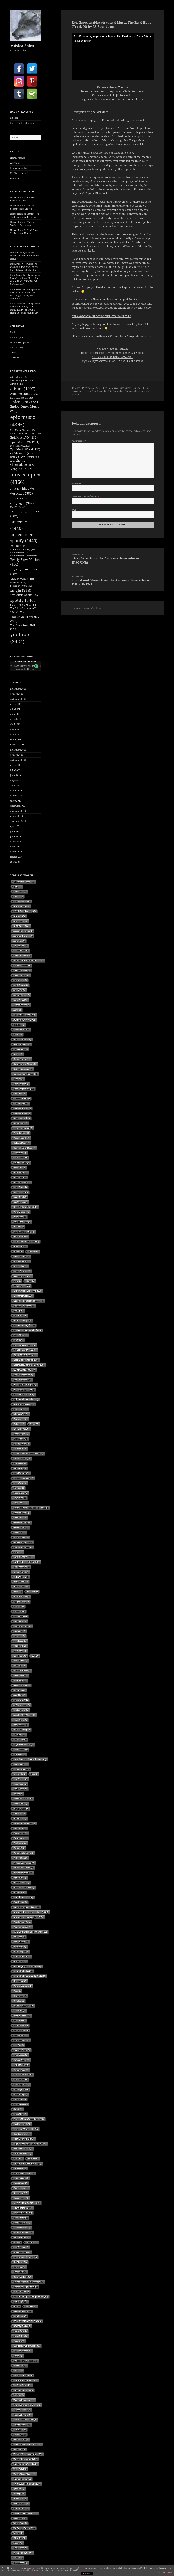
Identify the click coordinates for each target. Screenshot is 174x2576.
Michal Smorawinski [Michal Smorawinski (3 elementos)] (22, 1873)
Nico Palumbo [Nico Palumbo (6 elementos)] (20, 1942)
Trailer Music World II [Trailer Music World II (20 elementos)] (25, 2464)
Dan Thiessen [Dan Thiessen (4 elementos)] (20, 1202)
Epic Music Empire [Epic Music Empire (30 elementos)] (24, 1370)
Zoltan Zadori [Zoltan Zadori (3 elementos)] (20, 2563)
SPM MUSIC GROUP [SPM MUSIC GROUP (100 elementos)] (24, 595)
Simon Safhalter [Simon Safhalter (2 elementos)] (21, 2292)
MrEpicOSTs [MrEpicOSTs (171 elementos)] (21, 469)
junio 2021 (15, 714)
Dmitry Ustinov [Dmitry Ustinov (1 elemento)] (20, 1266)
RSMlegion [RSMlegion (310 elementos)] (22, 579)
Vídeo (77, 387)
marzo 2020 (16, 790)
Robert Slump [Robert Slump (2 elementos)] (20, 2183)
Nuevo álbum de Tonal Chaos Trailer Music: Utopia (24, 232)
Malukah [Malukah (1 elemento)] (17, 1794)
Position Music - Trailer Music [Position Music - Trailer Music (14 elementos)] (28, 2119)
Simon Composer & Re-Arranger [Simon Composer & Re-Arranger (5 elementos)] (28, 2282)
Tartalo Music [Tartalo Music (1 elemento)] (19, 2365)
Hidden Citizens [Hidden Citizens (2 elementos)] (20, 1587)
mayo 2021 (15, 719)
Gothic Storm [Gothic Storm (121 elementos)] (21, 453)
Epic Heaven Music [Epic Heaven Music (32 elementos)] (24, 1350)
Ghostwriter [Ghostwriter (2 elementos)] (19, 1532)
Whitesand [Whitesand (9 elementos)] (19, 2518)
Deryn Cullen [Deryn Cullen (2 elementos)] (19, 1246)
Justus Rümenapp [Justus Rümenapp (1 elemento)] (21, 1730)
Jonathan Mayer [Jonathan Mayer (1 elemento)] (20, 1710)
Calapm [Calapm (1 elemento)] (17, 1054)
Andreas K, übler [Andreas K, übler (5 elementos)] (21, 970)
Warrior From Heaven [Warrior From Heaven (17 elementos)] (25, 2513)
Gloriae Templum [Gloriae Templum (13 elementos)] (23, 1542)
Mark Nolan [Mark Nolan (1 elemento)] (19, 1813)
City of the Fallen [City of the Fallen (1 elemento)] (21, 1133)
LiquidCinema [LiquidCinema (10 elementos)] (21, 1769)
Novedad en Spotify (19, 342)
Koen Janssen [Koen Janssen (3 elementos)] (20, 1749)
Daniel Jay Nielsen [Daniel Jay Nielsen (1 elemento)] (21, 1182)
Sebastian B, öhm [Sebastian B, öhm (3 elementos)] (21, 2252)
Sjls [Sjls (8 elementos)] (16, 2306)
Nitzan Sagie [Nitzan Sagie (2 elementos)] (19, 1961)
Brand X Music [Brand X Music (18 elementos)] (22, 1039)
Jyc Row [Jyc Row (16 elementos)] (19, 1735)
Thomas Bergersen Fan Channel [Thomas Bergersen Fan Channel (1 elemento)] (27, 2405)
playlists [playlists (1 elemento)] (17, 2109)
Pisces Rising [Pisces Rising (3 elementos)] (20, 2094)
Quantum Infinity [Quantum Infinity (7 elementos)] (21, 2134)
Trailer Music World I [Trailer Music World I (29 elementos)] (25, 2459)
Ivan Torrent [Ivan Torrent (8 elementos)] (20, 1656)
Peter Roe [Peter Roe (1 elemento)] (18, 2045)
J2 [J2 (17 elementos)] (35, 1656)
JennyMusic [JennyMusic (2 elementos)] (19, 1695)
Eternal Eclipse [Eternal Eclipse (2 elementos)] (20, 1434)
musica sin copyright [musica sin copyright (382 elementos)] (28, 1917)
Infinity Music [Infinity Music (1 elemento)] (19, 1621)
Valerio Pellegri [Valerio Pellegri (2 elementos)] (20, 2508)
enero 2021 (15, 739)
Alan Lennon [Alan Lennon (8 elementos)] (20, 921)
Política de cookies (19, 168)
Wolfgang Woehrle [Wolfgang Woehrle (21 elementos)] (24, 2528)
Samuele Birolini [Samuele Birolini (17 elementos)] (22, 2232)
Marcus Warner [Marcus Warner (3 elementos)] (20, 1809)
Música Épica (22, 45)
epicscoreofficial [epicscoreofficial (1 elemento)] (20, 1414)
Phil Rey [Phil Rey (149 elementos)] (19, 546)
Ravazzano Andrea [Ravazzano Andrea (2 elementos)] (22, 2154)
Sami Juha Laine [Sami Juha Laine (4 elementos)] (21, 2223)
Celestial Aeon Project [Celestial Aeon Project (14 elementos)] (25, 1074)
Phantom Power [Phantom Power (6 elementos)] (21, 2050)
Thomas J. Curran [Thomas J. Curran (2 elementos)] (21, 2410)
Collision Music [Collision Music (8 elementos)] (21, 1143)
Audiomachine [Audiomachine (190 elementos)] (24, 394)
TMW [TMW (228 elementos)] (17, 612)
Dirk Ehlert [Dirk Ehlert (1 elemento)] (33, 1251)
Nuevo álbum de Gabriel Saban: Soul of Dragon (22, 207)
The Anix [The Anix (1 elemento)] (18, 2370)
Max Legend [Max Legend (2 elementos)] (19, 1843)
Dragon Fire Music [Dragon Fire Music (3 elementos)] (22, 1276)
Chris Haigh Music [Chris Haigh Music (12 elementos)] (23, 1089)
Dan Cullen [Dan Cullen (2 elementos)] (19, 1167)
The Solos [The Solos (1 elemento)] (18, 2395)
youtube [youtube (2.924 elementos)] (22, 2552)
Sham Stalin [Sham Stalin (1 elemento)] (19, 2267)
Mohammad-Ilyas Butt (21, 252)
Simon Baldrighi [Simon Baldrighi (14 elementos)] (22, 2277)
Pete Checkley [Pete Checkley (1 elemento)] (20, 2035)
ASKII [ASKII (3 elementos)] (17, 1010)
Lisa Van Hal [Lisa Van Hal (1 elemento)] (19, 1774)
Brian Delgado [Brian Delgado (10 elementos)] (21, 1044)
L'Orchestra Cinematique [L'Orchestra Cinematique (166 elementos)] (22, 463)
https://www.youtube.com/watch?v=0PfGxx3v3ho (101, 315)
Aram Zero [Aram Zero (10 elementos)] (20, 1000)
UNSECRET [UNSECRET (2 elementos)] (19, 2499)
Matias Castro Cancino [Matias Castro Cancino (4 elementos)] (24, 1823)
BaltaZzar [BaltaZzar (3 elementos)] (18, 1025)
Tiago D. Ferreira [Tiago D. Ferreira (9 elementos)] (22, 2415)
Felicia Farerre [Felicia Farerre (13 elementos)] (21, 1458)
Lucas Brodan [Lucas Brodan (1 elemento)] (20, 1784)
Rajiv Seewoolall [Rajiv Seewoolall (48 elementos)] (19, 552)
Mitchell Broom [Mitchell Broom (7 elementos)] (21, 1883)
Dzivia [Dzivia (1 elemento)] (17, 1281)
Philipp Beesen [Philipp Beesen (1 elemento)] (20, 2055)
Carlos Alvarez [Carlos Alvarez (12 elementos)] (21, 1059)
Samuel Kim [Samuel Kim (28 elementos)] (21, 2237)
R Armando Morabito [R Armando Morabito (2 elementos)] (22, 2149)
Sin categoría (16, 347)
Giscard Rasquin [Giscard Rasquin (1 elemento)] (21, 1537)
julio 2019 (15, 831)
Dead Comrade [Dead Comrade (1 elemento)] (20, 1236)
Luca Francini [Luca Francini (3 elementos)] (20, 1779)
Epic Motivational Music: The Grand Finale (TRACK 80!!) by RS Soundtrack (24, 281)
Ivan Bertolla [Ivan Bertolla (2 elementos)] (19, 1646)
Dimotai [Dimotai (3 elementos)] (17, 1251)
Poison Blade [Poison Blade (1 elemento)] (19, 2114)
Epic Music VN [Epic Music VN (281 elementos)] (24, 442)
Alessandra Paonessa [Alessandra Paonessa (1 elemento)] (22, 931)
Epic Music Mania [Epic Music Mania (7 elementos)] (22, 1380)
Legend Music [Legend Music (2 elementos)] (20, 1764)
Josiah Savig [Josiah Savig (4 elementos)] (20, 1720)
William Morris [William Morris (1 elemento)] (20, 2523)
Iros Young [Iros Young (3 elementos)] (19, 1636)
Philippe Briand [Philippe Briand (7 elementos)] (21, 2060)
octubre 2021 (16, 693)
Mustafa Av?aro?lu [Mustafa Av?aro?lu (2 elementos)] (22, 1922)
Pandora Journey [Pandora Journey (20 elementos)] (23, 2006)
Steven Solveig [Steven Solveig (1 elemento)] (20, 2336)
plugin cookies (165, 2572)
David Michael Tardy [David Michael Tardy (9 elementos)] (23, 1232)
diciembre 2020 (17, 744)
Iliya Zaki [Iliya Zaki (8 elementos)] (32, 1592)
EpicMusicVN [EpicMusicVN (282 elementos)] (24, 437)
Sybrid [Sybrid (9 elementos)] (17, 2356)
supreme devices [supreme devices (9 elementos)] (22, 2351)
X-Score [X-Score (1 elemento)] (17, 2543)
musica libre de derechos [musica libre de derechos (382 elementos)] (30, 1912)
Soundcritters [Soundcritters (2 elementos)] (20, 2316)
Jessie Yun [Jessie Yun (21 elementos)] (20, 1700)
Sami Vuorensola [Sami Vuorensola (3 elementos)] (21, 2228)
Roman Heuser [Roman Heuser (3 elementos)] (20, 2198)
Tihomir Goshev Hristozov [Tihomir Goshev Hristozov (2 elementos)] (24, 2420)
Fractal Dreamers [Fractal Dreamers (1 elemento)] (21, 1473)
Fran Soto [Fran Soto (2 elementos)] (18, 1488)
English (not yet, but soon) (22, 123)
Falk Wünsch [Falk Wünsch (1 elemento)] (19, 1449)
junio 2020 (15, 775)
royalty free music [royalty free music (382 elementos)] (26, 2203)
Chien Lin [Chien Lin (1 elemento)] (18, 1079)
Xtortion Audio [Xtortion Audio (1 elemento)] (20, 2548)
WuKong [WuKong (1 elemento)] (17, 2533)
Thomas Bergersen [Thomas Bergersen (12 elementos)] (23, 2400)
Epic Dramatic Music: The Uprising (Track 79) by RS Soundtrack (22, 295)
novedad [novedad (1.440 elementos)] (22, 1971)
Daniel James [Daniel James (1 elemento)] (19, 1177)
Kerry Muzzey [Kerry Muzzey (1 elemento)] (19, 1740)
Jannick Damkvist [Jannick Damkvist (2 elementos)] (21, 1685)
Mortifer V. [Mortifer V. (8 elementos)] (19, 1892)
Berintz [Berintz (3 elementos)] (17, 1034)
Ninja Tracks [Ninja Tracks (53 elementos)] (17, 507)
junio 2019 (15, 836)
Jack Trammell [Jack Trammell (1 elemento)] (20, 1661)
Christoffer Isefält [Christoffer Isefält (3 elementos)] (21, 1113)
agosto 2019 (16, 826)
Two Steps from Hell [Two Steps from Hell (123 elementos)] (26, 2484)
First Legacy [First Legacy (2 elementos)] (19, 1463)
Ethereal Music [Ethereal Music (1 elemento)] (20, 1439)
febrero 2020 (16, 795)
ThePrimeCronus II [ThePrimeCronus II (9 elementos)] (23, 2390)
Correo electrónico (85, 496)
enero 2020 (15, 800)
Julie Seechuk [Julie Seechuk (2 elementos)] (20, 1725)
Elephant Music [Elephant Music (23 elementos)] (22, 1296)
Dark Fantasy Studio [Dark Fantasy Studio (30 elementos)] (25, 1207)
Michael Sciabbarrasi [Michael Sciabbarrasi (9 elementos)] (23, 1863)
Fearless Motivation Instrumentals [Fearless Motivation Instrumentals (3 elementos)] (28, 1454)
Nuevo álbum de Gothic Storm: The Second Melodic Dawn (25, 215)
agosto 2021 (16, 704)
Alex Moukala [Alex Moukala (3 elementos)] (20, 946)
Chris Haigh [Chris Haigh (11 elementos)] (20, 1084)
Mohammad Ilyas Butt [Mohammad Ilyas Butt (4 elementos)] (23, 1887)
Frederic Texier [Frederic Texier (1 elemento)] (20, 1493)
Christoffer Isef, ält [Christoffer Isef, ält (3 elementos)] (22, 1108)
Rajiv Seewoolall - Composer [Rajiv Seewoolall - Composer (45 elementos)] (24, 556)
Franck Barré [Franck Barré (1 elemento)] (19, 1483)
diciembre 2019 (17, 805)
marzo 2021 (16, 729)
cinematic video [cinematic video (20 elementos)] (22, 1128)
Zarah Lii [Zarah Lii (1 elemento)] (18, 2558)
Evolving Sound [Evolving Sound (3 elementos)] (21, 1444)
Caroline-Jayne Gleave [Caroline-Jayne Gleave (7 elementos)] (24, 1064)
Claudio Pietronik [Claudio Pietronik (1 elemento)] (21, 1138)
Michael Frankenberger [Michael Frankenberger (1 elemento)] (23, 1853)
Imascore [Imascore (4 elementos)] (18, 1607)
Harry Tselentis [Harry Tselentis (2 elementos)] (20, 1582)
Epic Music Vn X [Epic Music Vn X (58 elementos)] (20, 445)
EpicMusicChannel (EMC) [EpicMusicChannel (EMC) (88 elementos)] (25, 433)
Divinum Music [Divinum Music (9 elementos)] (21, 1256)
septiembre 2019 (18, 821)
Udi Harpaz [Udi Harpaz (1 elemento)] (18, 2494)
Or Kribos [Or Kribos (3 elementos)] (18, 2001)
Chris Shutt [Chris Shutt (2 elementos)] (19, 1094)
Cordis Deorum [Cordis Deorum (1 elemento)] (20, 1158)
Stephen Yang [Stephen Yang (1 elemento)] (20, 2331)
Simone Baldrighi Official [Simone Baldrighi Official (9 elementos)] (25, 2287)
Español (14, 117)
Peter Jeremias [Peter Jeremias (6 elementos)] (21, 2040)
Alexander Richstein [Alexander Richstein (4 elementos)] (23, 936)
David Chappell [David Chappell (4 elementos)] (21, 1212)
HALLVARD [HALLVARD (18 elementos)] (20, 1577)
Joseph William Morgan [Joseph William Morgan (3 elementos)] (24, 1715)
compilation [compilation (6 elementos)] (19, 1153)
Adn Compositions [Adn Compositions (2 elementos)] (21, 901)
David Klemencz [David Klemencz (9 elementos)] (21, 1222)
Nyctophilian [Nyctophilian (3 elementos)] (19, 1981)
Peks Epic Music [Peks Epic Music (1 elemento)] (20, 2030)
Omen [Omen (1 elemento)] (17, 1991)
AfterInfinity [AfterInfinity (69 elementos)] (18, 377)
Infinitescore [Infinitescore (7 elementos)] (20, 1616)
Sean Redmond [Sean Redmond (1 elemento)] (20, 2247)
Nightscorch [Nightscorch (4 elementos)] (19, 1947)
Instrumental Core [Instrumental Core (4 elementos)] (22, 1626)
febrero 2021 (16, 734)
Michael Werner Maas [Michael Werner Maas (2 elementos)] (23, 1868)
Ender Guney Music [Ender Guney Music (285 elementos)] (27, 1330)
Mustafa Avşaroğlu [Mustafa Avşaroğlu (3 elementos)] (22, 1927)
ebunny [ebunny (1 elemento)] (30, 1281)
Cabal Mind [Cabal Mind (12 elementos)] (20, 1049)
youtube (75, 394)
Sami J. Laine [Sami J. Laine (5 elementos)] (20, 2218)
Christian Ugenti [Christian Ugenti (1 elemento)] (20, 1103)
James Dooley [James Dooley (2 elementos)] (20, 1675)
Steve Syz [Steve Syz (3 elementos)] (18, 2341)
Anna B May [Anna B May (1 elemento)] (19, 990)
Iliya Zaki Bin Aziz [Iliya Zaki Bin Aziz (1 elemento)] (21, 1597)
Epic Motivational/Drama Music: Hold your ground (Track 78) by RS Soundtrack (24, 309)
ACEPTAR (87, 2574)
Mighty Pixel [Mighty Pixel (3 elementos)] (19, 1878)
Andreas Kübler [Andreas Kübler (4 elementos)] (21, 975)
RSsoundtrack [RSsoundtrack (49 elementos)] (18, 582)
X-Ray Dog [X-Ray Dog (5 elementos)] (19, 2538)
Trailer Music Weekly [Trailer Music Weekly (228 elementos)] (27, 2454)
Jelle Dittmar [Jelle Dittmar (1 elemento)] (19, 1690)
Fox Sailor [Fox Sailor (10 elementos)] (19, 1468)
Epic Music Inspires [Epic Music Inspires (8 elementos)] (23, 1375)
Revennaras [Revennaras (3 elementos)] (19, 2168)
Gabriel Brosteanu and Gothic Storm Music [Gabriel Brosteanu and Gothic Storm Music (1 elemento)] (30, 1508)
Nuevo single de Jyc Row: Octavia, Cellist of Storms (24, 268)
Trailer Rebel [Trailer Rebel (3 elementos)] (19, 2469)
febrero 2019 (16, 856)
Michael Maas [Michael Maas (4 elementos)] (20, 1858)
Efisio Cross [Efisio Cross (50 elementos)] (17, 398)
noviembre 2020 (18, 749)
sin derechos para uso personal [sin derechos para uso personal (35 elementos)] (30, 2296)
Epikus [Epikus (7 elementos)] (34, 1424)
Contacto (14, 178)
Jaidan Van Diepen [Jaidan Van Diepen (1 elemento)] (21, 1671)
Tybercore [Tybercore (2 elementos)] (18, 2489)
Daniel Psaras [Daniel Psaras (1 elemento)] (20, 1187)
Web (74, 509)
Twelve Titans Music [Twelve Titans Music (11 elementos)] (24, 2474)
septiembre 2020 (18, 760)
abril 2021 (15, 724)
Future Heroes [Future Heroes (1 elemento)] (20, 1503)
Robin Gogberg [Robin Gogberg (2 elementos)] (20, 2188)
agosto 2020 (16, 765)
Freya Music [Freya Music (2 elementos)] (19, 1498)
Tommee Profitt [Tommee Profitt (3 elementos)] (20, 2440)
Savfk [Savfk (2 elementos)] (16, 2242)
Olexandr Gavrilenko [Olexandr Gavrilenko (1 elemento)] (22, 1986)
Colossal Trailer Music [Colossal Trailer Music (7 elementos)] (24, 1148)
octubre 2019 (16, 816)
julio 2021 (15, 709)
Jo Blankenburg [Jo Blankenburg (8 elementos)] (21, 1705)
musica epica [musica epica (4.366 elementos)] (26, 1907)
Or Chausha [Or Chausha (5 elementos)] (19, 1996)
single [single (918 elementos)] (20, 590)
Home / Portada (17, 157)
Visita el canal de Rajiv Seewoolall (112, 95)
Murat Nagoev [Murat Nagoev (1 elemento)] (20, 1902)
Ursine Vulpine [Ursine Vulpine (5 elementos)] (20, 2504)
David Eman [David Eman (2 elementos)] (19, 1217)
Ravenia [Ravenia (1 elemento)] (17, 2158)
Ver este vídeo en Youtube (112, 87)
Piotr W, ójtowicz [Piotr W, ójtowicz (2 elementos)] (21, 2085)
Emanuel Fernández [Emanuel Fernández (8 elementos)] (23, 1306)
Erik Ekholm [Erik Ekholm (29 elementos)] (21, 1429)
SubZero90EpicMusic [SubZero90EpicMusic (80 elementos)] (23, 604)
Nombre (77, 483)
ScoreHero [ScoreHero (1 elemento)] (31, 2242)
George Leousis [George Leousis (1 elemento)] (20, 1527)
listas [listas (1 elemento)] (34, 1774)
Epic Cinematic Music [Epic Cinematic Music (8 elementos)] (24, 1345)
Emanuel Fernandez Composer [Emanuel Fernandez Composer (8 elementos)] (28, 1301)
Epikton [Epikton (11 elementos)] (18, 1424)
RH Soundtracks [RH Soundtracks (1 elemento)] (20, 2178)
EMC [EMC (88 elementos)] (29, 397)
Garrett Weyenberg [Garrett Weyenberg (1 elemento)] (21, 1522)
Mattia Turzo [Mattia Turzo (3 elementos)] (19, 1828)
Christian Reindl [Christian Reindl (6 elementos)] (21, 1099)
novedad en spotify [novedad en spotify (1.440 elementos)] (29, 1976)
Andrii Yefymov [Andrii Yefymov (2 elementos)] (20, 985)
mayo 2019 (15, 841)
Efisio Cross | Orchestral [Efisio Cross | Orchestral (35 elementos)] (27, 1291)
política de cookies (32, 2570)
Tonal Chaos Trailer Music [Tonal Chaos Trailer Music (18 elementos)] (27, 2444)
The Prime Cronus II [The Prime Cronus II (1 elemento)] (22, 2385)
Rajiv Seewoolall (99, 391)
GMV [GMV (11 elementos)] (17, 1552)
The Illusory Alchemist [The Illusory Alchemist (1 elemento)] (22, 2375)
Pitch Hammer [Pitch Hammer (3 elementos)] (20, 2104)
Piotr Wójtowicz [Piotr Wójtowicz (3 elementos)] (20, 2090)
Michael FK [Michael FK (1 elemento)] (18, 1848)
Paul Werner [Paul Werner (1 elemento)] (19, 2020)
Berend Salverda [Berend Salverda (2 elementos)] (21, 1029)
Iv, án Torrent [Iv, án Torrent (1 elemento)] (19, 1641)
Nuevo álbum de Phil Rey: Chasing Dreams (22, 199)
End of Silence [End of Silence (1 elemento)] (20, 1335)
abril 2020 (15, 785)
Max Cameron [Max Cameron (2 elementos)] (20, 1833)
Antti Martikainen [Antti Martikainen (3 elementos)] (21, 995)
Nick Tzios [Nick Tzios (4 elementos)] (19, 1937)
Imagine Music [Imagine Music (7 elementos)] (21, 1602)
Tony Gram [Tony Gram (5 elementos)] (19, 2449)
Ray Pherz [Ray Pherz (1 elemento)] (33, 2158)
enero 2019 (15, 861)
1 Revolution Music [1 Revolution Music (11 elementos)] (23, 882)
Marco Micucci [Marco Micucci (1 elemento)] (20, 1804)
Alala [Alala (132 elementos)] (16, 383)
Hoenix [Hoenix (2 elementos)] (17, 1592)
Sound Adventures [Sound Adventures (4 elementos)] (22, 2311)
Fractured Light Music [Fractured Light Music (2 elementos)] (23, 1478)
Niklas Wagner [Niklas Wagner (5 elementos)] (20, 1952)
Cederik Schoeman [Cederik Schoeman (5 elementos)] (22, 1069)
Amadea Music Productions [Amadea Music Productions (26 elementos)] (28, 960)
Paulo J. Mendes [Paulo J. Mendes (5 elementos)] (21, 2016)
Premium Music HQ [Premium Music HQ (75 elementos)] (22, 549)
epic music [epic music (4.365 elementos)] (24, 1355)
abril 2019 (15, 846)
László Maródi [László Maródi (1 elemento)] (20, 1789)
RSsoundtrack (134, 99)
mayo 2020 (15, 780)
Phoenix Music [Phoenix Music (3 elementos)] (20, 2070)
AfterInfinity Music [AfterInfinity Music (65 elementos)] (21, 380)
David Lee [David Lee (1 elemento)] (18, 1227)
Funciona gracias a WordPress (86, 608)
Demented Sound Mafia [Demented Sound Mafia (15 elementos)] (26, 1241)
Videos (13, 352)
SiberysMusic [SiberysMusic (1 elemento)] (19, 2272)
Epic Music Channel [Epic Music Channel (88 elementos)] (22, 430)
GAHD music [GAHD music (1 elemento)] (19, 1518)
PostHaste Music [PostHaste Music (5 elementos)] (21, 2124)
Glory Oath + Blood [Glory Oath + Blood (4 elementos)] (22, 1547)
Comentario (80, 441)
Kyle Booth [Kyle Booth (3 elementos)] (19, 1754)
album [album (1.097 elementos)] (22, 388)
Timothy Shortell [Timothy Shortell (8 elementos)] (21, 2425)
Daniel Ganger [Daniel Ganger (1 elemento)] (20, 1172)
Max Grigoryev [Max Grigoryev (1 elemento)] (20, 1838)
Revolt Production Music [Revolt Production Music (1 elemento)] (23, 2173)
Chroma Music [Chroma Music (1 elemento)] (20, 1123)
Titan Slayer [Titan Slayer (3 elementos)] (19, 2430)
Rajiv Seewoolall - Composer (24, 275)
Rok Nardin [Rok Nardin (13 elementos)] (20, 2193)
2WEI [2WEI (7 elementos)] (17, 887)
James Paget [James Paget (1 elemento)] (19, 1680)
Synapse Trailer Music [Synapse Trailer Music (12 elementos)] (25, 2360)
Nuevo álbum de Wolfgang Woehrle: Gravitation (23, 224)
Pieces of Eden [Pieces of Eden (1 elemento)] (20, 2080)
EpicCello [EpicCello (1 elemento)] (18, 1340)
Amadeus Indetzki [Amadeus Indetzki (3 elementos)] (21, 965)
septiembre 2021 (18, 698)
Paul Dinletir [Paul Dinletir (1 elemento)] (19, 2011)
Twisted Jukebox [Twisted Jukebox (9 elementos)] (22, 2479)
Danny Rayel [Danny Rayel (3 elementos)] (20, 1197)
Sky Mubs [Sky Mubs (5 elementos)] (30, 2306)
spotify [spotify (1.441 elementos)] (24, 600)
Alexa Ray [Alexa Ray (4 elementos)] (19, 941)
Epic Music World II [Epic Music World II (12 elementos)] (23, 1404)
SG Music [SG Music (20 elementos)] (20, 2262)
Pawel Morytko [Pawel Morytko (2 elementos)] (20, 2025)
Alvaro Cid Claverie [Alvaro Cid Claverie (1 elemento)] (22, 956)
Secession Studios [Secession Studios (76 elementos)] (21, 585)
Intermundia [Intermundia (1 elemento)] (19, 1631)
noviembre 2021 (18, 688)
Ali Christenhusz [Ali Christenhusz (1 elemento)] (20, 951)
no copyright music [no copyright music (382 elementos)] (27, 1966)
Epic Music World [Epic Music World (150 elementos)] (25, 449)
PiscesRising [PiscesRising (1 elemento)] (19, 2099)
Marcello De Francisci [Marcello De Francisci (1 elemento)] (22, 1799)
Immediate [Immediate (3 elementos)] (18, 1611)
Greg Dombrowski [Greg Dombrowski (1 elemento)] (21, 1567)
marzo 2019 (16, 851)
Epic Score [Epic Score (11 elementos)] (20, 1409)
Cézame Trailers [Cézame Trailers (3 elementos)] (21, 1163)
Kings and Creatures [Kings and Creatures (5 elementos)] (23, 1745)
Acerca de (15, 162)
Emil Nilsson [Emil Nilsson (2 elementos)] (19, 1315)
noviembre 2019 (18, 810)
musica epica (84, 391)
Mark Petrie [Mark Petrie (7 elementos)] (19, 1818)
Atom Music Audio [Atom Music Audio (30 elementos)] (24, 1015)
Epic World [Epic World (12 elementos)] (20, 1419)
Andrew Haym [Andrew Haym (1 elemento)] (20, 980)
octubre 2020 (16, 754)
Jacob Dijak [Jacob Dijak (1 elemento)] (19, 1666)
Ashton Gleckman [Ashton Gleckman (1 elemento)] (21, 1005)
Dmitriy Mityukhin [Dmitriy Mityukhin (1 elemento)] (21, 1261)
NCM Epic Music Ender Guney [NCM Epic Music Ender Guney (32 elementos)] (30, 1932)
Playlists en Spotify (19, 173)
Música (13, 332)
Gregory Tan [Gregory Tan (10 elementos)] (20, 1572)
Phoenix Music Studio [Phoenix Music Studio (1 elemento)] (22, 2075)
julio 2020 (15, 770)
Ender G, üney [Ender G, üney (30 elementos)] (22, 1320)
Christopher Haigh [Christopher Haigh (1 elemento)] (21, 1118)
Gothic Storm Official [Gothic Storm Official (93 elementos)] (24, 457)
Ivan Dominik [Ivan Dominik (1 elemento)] (19, 1651)
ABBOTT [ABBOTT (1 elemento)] (18, 896)
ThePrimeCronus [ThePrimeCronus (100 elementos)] (23, 608)
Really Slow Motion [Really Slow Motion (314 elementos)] (27, 2163)
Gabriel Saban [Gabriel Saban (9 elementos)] (21, 1513)
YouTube (14, 357)
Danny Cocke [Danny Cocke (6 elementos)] (20, 1192)
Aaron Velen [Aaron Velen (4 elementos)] (19, 892)
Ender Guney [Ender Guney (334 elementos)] (24, 402)
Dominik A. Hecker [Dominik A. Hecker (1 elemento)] (21, 1271)
